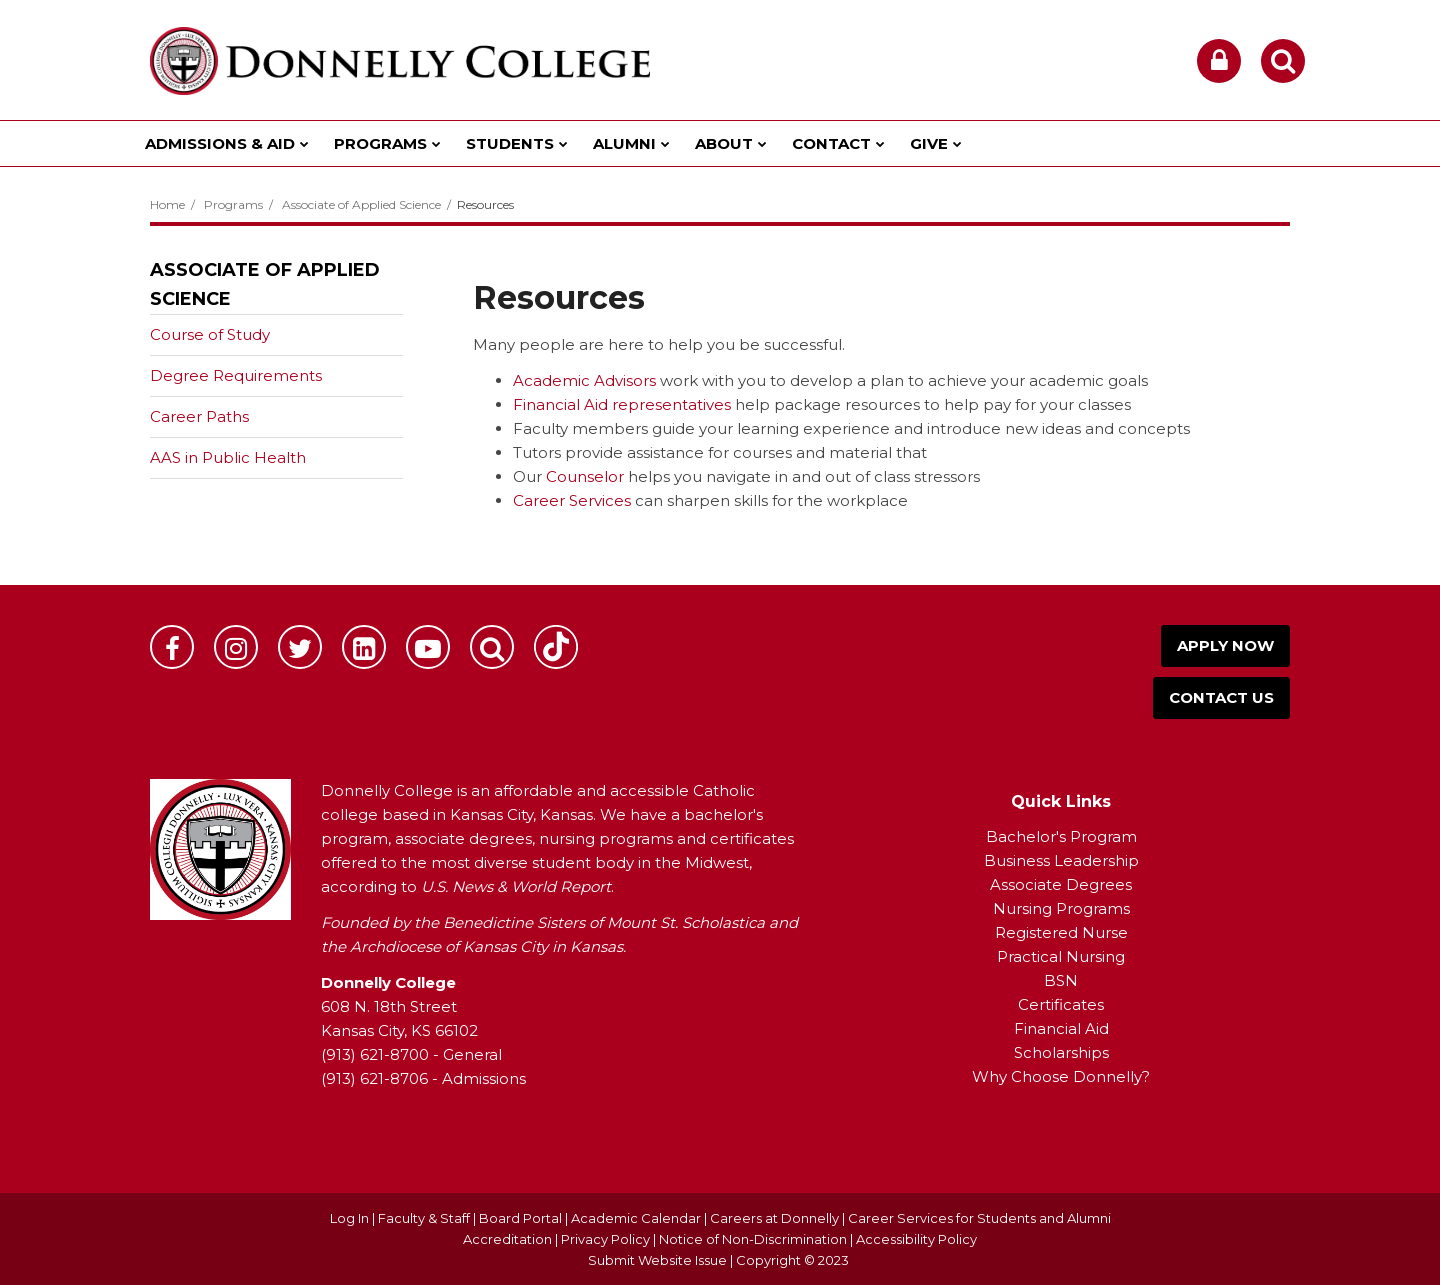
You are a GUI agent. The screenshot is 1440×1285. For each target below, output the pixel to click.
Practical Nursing (1061, 956)
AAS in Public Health (228, 457)
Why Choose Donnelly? (1061, 1076)
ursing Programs (1068, 908)
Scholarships (1061, 1052)
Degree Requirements (236, 375)
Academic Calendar (636, 1218)
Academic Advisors (584, 380)
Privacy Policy (605, 1239)
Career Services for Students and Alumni (979, 1218)
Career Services (572, 500)
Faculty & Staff (424, 1218)
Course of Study (210, 334)
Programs (233, 204)
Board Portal (520, 1218)
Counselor (585, 476)
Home (167, 204)
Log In (349, 1218)
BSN (1061, 980)
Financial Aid (1061, 1028)
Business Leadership (1061, 860)
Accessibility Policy (916, 1239)
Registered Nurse (1061, 932)
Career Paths (199, 416)
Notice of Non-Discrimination (754, 1239)
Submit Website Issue (657, 1260)
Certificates (1061, 1004)
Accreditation (509, 1239)
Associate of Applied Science (361, 204)
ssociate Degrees (1066, 884)
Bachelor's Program (1061, 836)
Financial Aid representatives (622, 404)
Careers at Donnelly (774, 1218)
